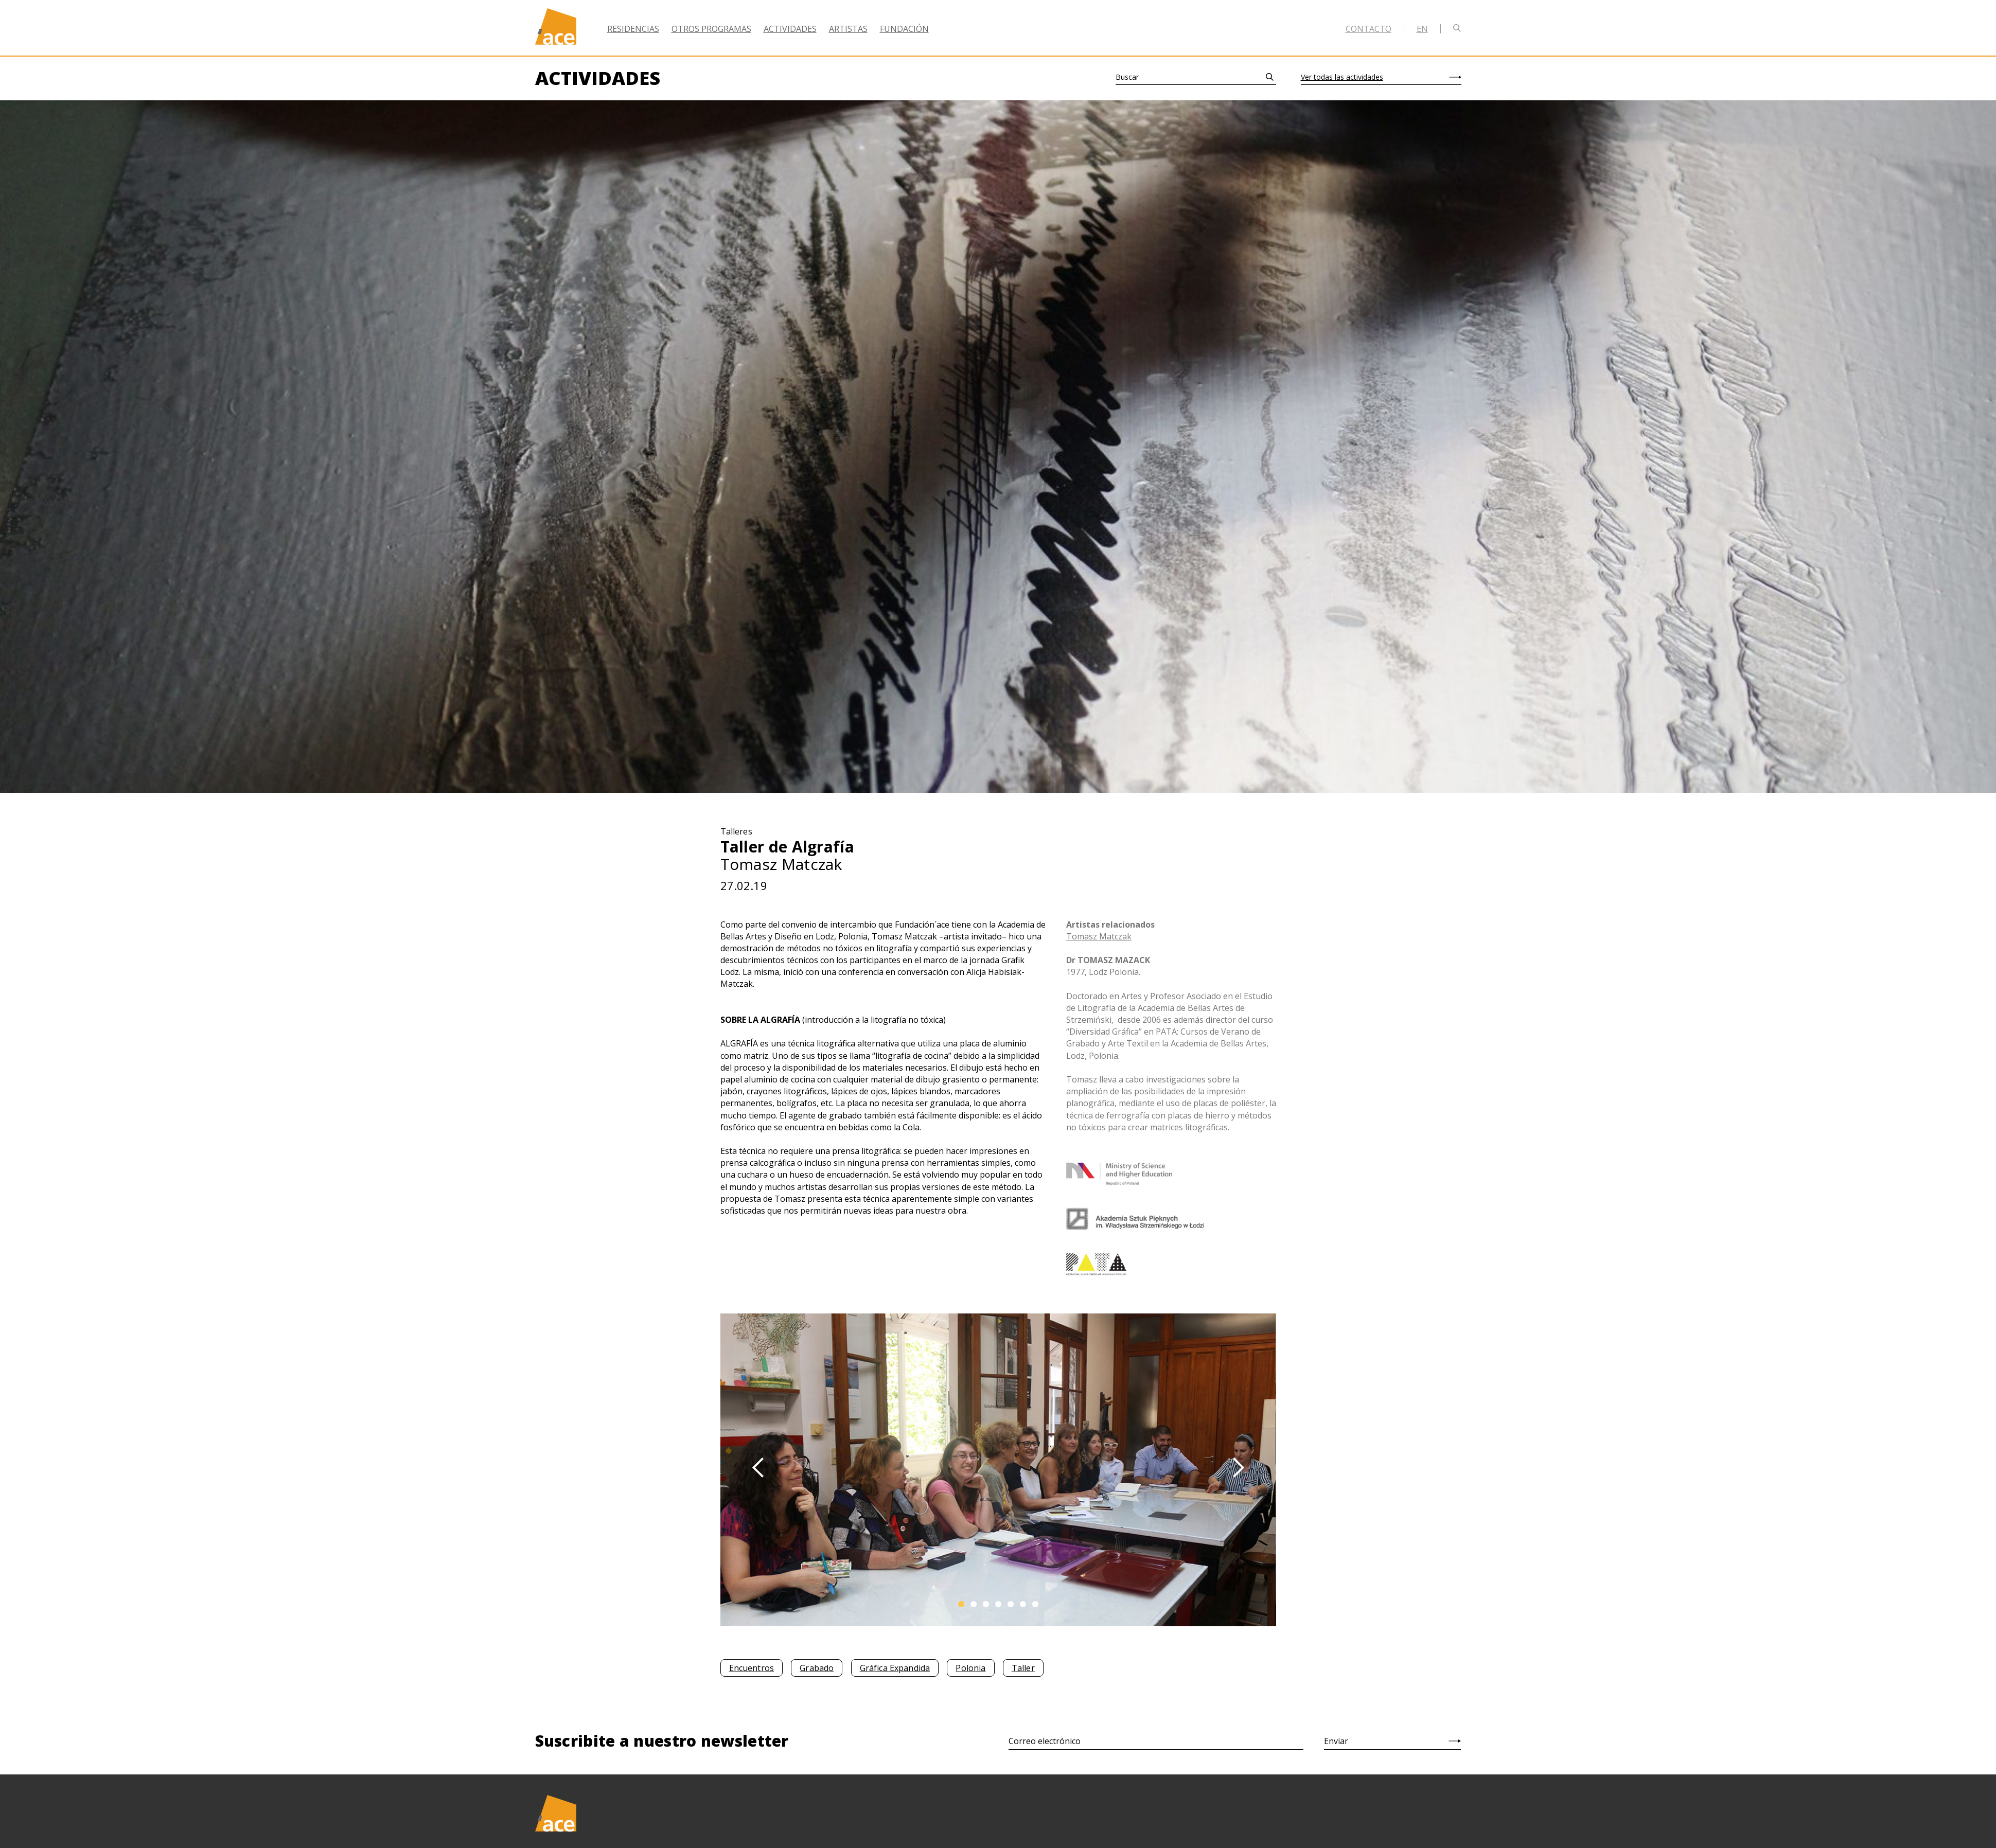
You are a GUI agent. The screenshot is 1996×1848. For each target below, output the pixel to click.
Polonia (970, 1668)
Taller (1023, 1668)
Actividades (790, 28)
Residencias (633, 28)
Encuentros (751, 1668)
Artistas (848, 28)
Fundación (904, 28)
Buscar (1127, 77)
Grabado (817, 1668)
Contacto (1368, 28)
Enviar (1336, 1741)
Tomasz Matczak (1099, 936)
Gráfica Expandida (895, 1668)
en (1422, 29)
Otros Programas (711, 28)
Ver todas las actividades (1342, 77)
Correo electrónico (1045, 1741)
